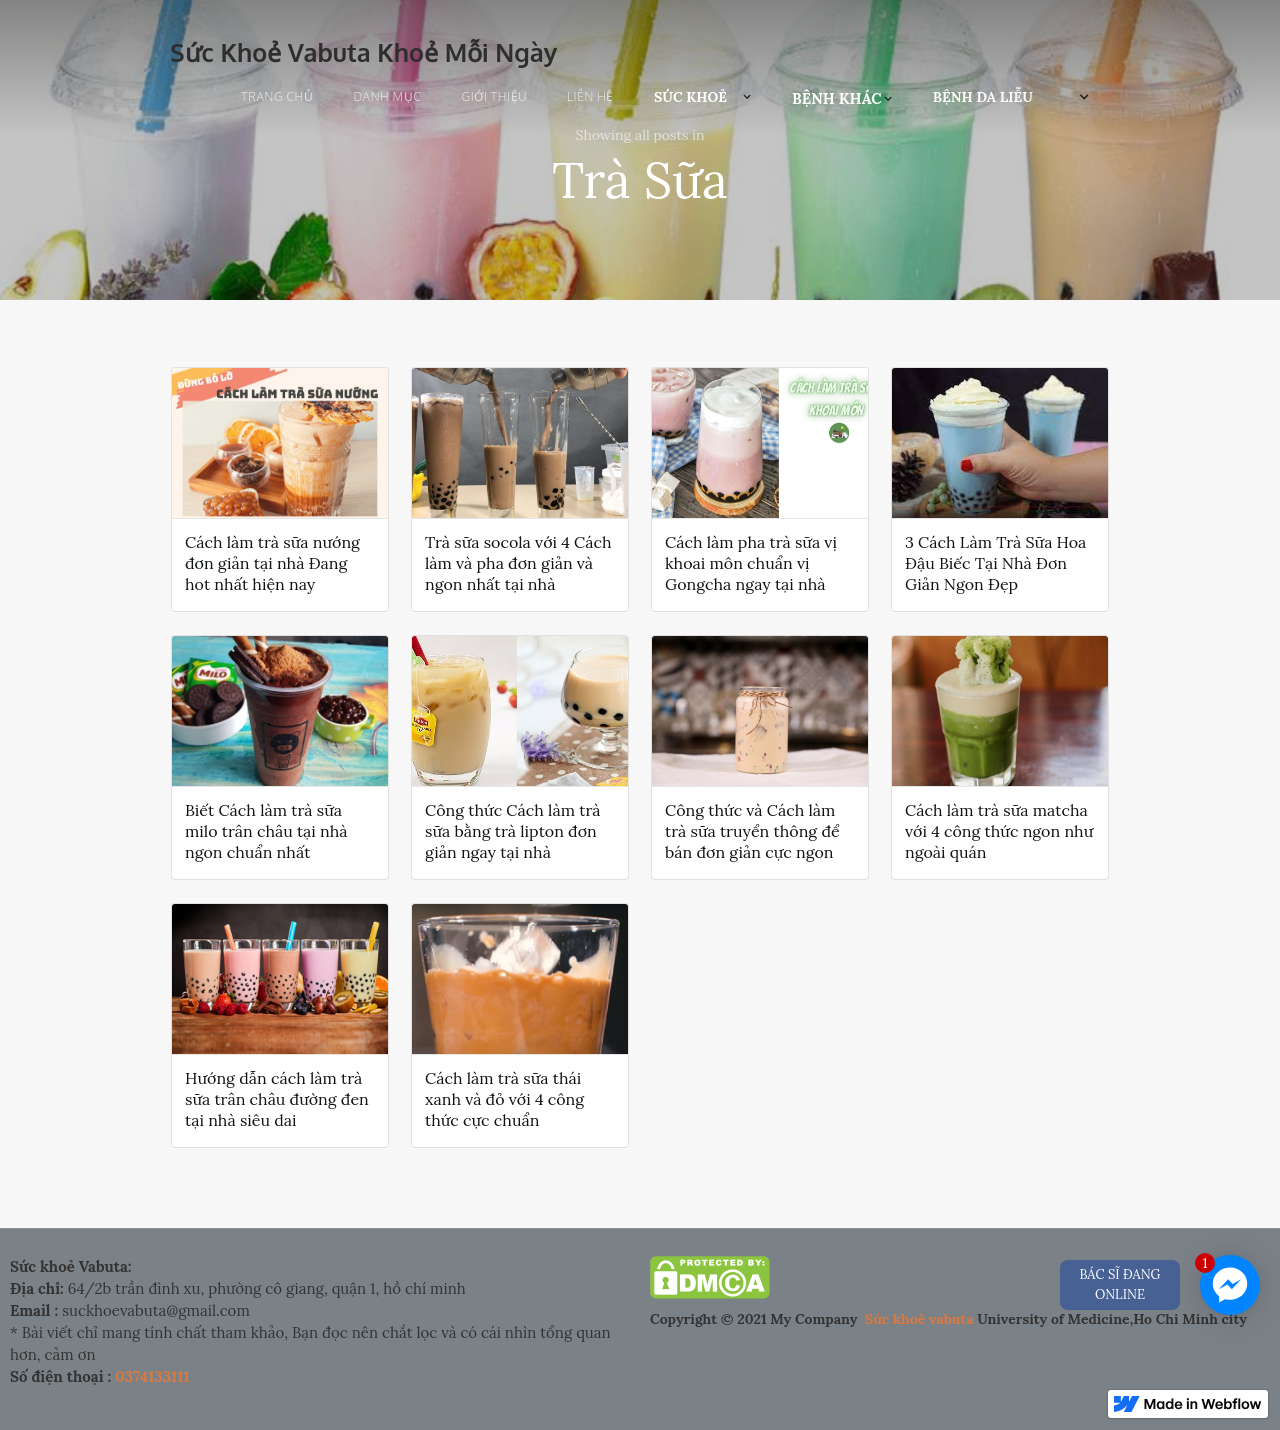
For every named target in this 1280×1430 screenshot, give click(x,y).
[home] (363, 47)
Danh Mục (387, 96)
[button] (703, 97)
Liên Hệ (590, 96)
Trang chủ (277, 96)
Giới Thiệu (495, 96)
